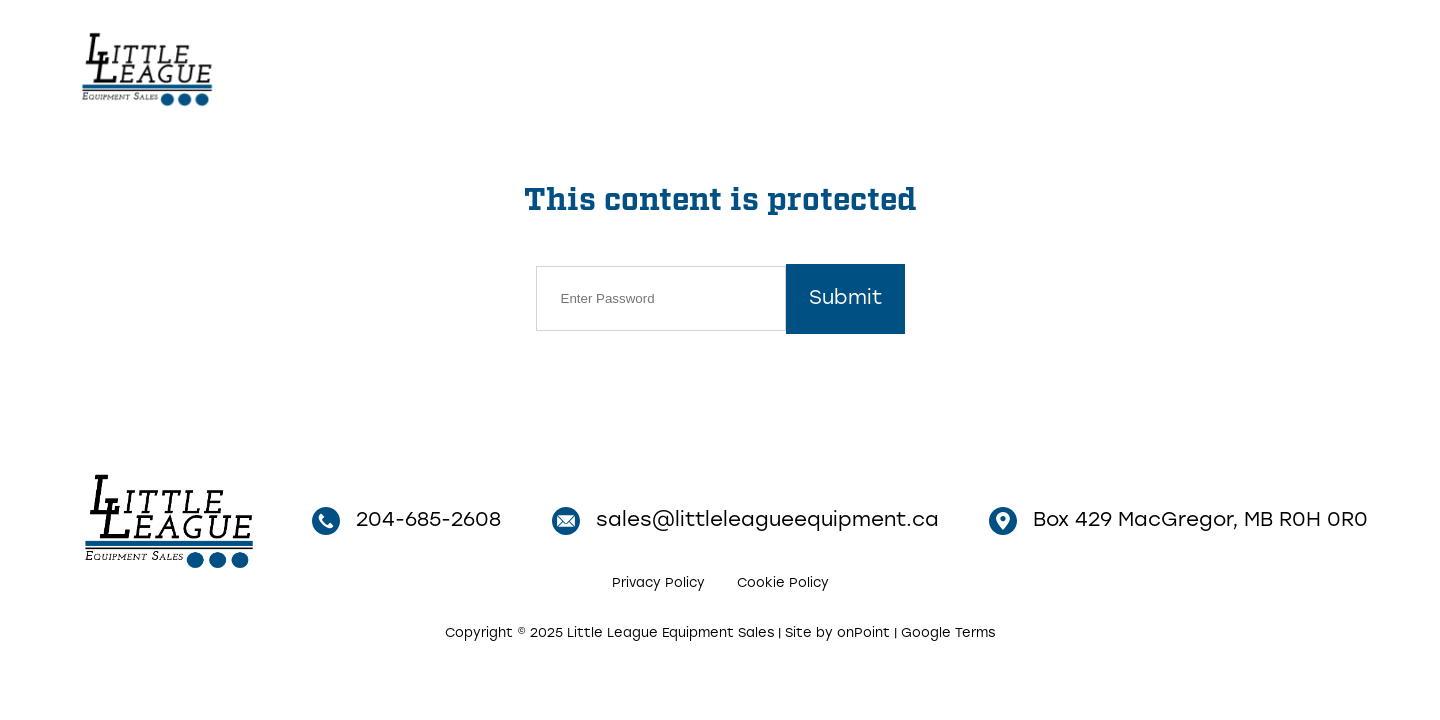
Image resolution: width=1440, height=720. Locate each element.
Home (845, 66)
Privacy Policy (658, 583)
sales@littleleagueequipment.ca (745, 521)
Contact (1064, 66)
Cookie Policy (783, 583)
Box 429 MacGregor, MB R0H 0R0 (1178, 521)
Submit (845, 299)
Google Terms (948, 633)
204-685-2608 (1253, 68)
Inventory (944, 66)
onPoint (863, 633)
